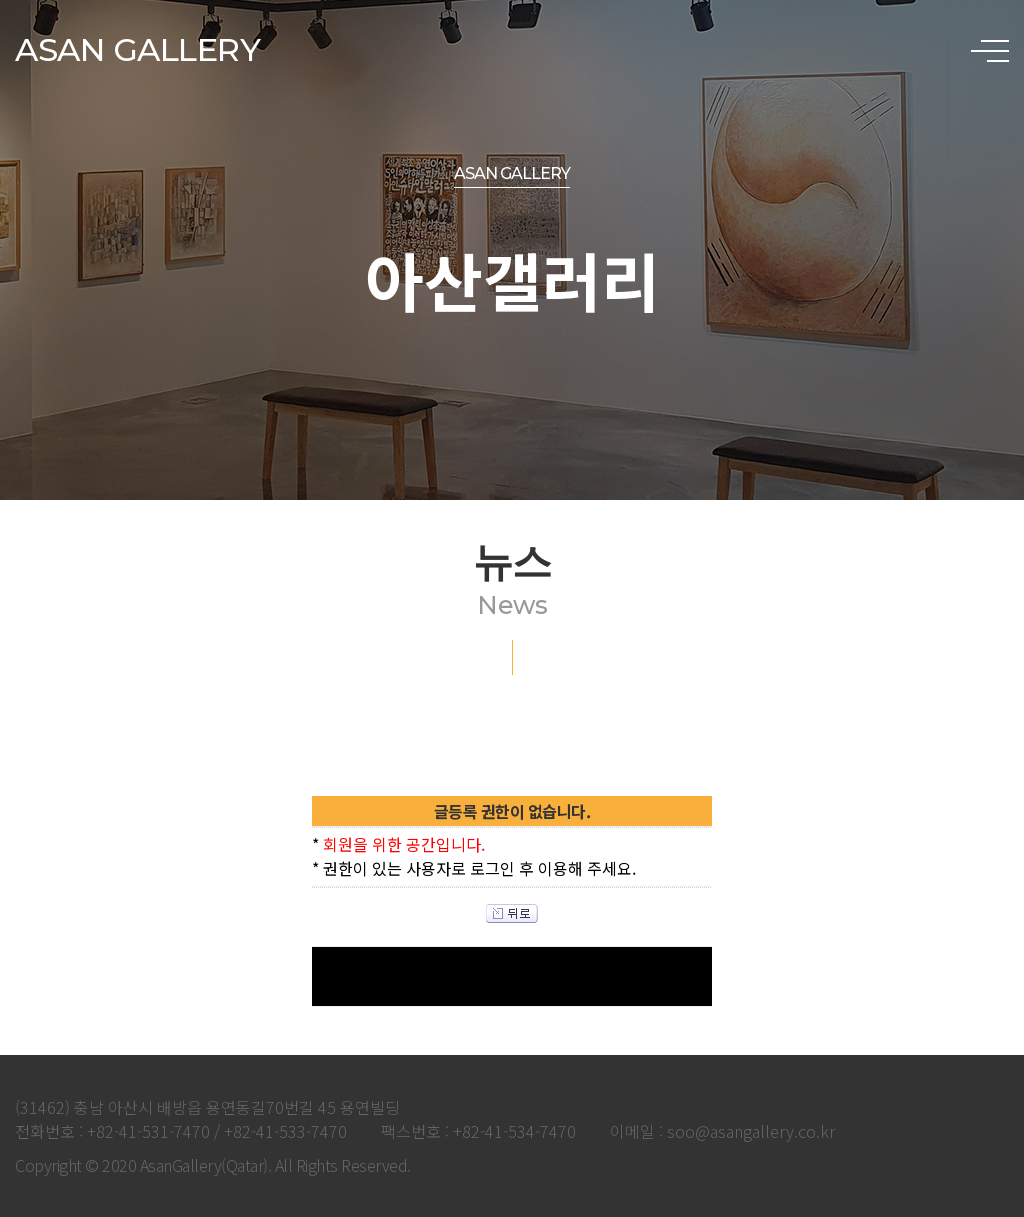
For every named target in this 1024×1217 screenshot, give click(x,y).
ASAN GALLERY (137, 49)
